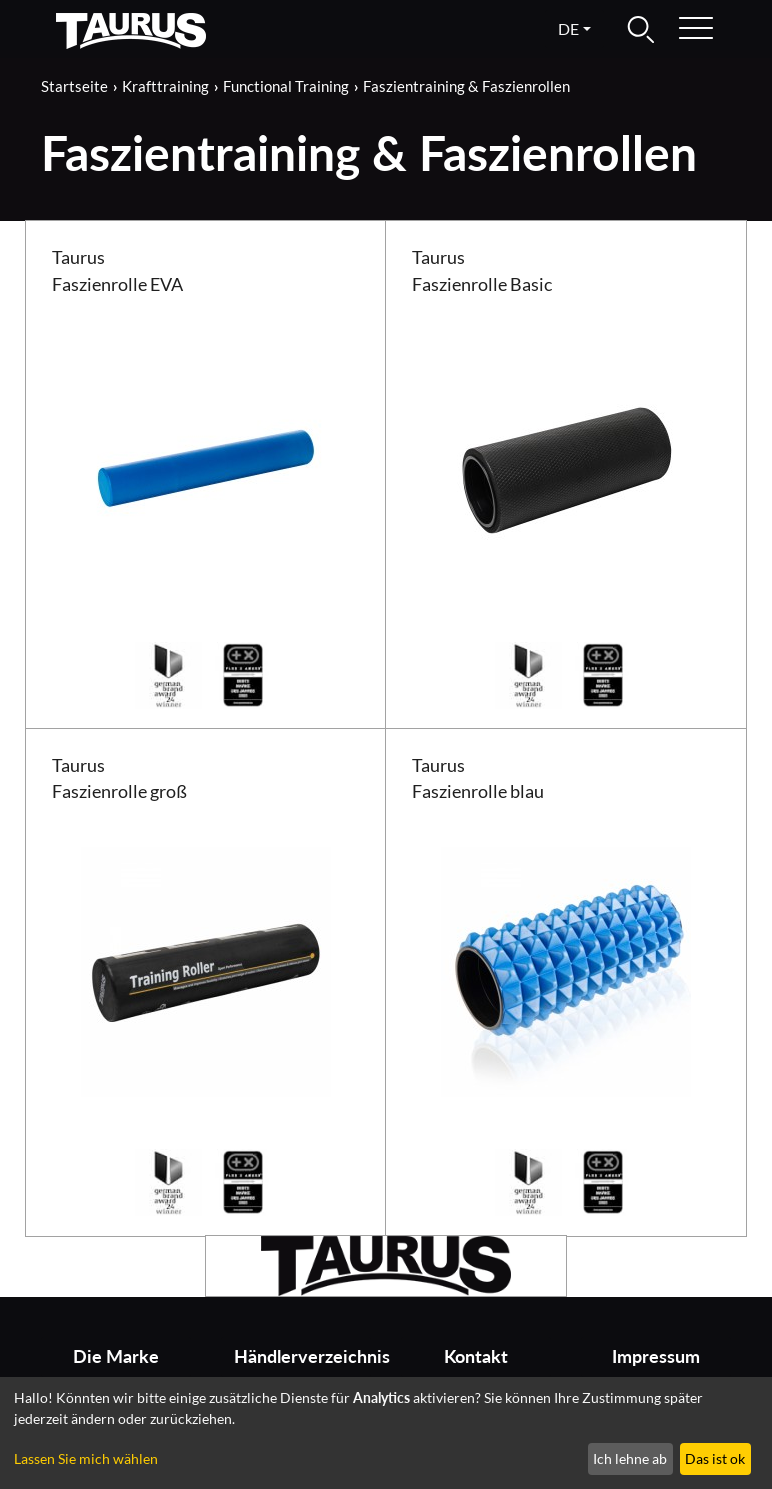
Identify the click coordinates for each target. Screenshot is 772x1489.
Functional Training (286, 86)
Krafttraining (165, 86)
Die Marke (116, 1356)
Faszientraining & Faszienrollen (466, 86)
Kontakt (476, 1356)
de (568, 28)
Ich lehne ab (630, 1458)
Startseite (74, 86)
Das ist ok (715, 1458)
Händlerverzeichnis (302, 1356)
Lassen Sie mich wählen (86, 1458)
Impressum (656, 1356)
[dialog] (386, 1433)
